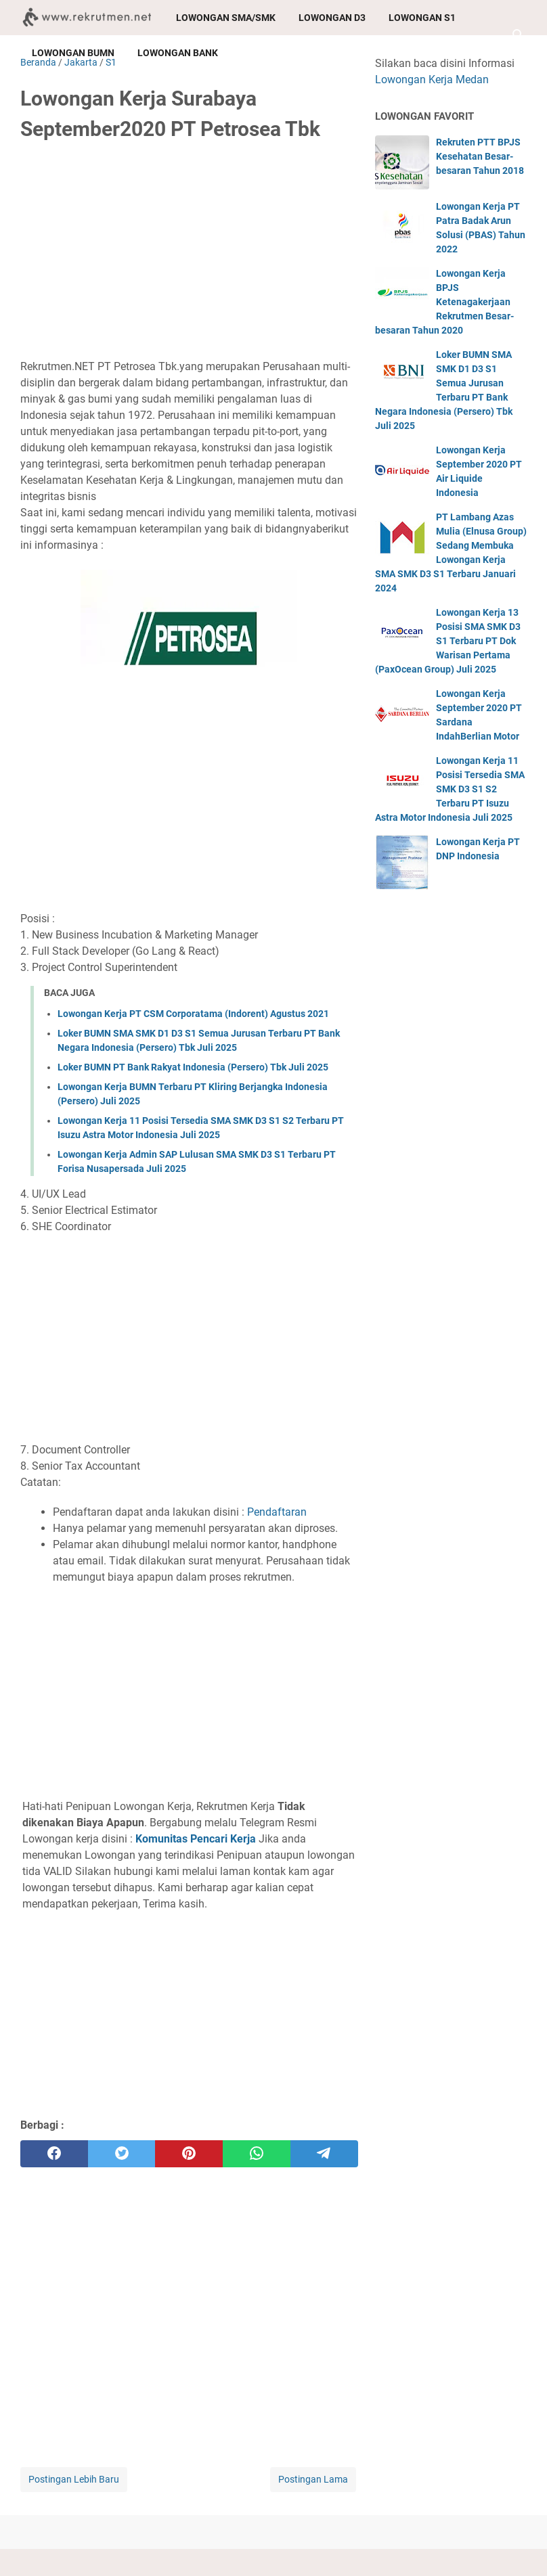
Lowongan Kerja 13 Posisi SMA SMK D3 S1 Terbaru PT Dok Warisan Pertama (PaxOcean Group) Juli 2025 (448, 641)
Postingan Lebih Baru (73, 2479)
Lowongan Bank (177, 52)
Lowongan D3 (332, 17)
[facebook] (54, 2153)
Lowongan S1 (422, 17)
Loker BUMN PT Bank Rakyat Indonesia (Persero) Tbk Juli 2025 (193, 1067)
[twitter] (122, 2153)
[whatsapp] (256, 2153)
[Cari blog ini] (518, 35)
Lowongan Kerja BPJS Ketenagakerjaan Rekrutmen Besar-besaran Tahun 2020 (444, 302)
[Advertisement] (189, 255)
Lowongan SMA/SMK (226, 17)
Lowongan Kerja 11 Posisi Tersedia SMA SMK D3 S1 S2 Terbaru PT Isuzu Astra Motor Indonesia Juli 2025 (450, 789)
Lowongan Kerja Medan (432, 79)
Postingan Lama (313, 2479)
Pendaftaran (277, 1512)
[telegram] (324, 2153)
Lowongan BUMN (73, 52)
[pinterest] (189, 2153)
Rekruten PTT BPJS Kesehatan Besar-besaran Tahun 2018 (480, 156)
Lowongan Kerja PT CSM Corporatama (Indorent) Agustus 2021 (193, 1013)
